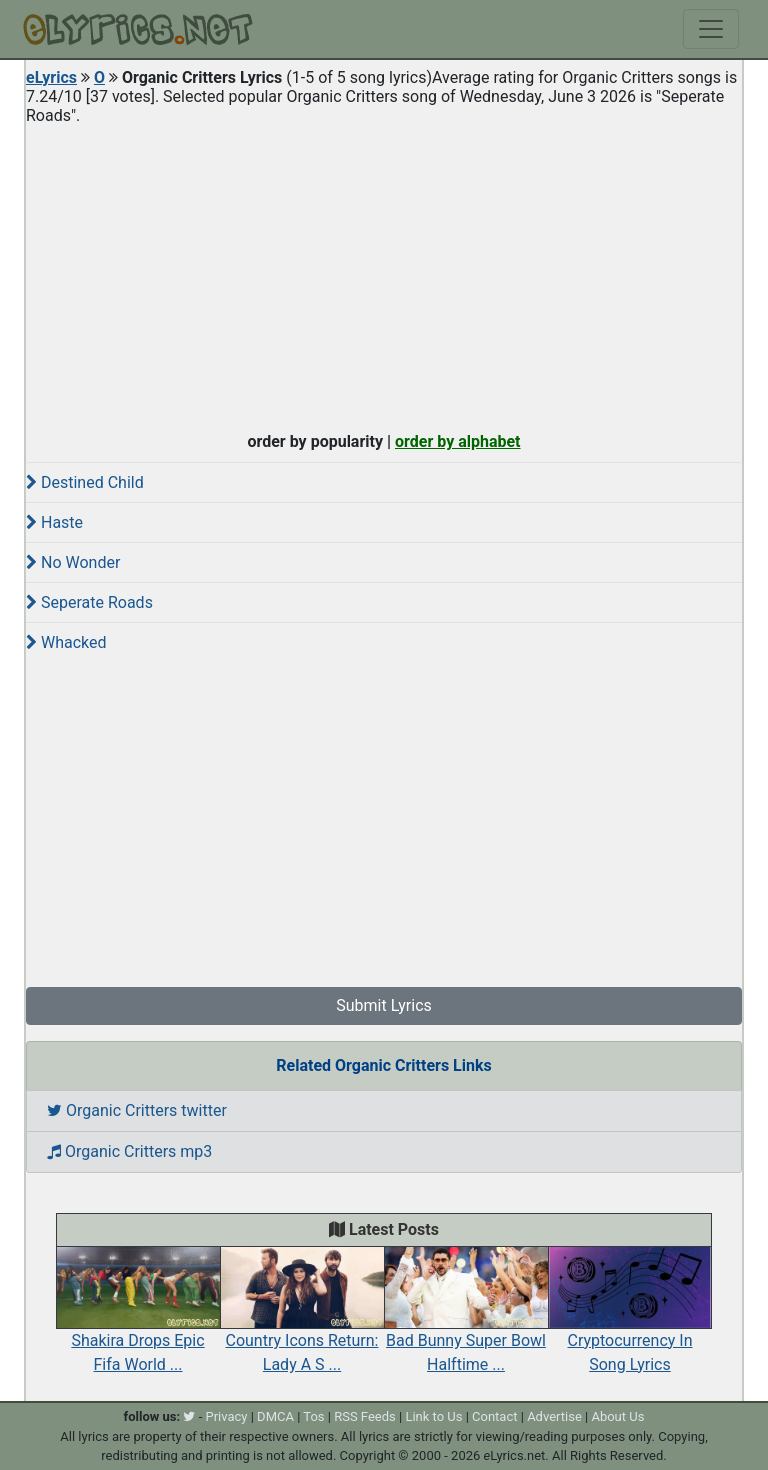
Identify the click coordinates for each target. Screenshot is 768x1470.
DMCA (275, 1416)
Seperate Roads (89, 602)
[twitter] (189, 1416)
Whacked (66, 642)
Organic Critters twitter (137, 1110)
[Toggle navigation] (711, 29)
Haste (54, 522)
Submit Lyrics (384, 1005)
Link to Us (433, 1416)
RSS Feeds (365, 1416)
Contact (494, 1416)
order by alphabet (458, 441)
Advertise (554, 1416)
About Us (617, 1416)
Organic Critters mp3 (129, 1151)
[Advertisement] (384, 274)
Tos (313, 1416)
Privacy (226, 1416)
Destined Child (85, 482)
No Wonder (73, 562)
